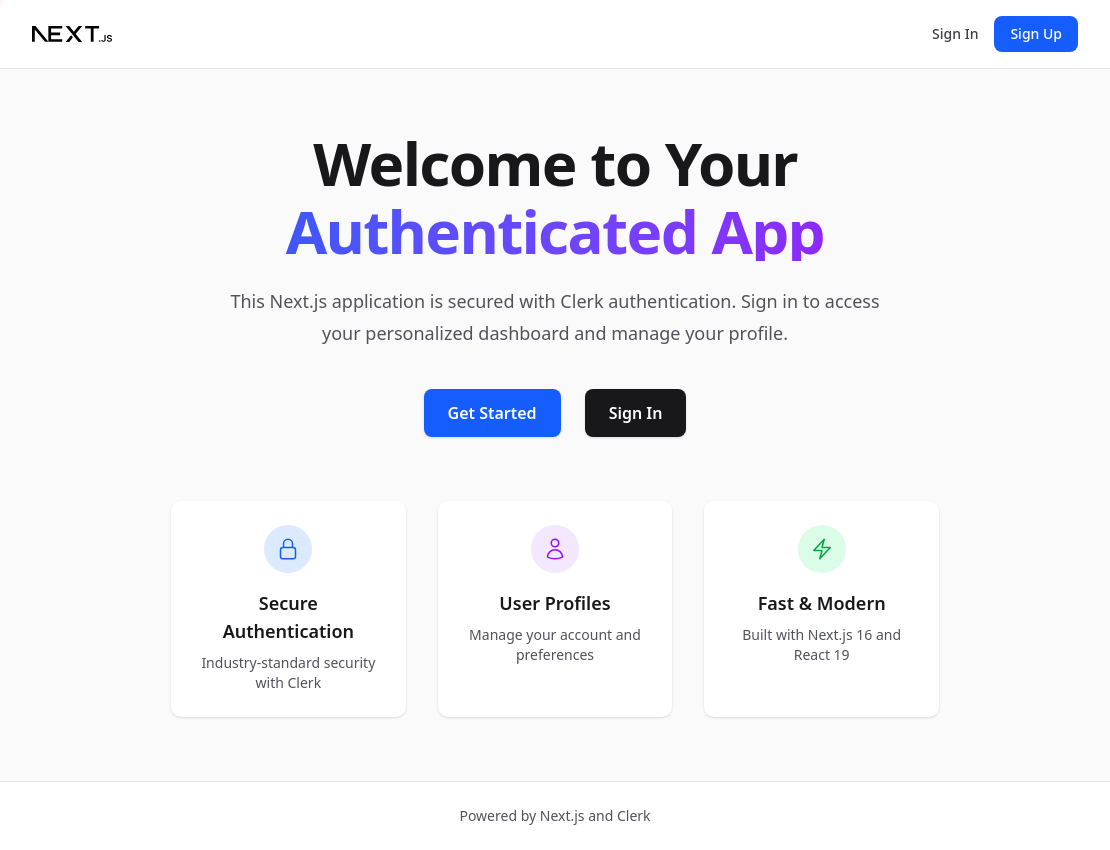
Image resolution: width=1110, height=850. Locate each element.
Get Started (492, 413)
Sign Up (1036, 33)
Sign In (955, 33)
